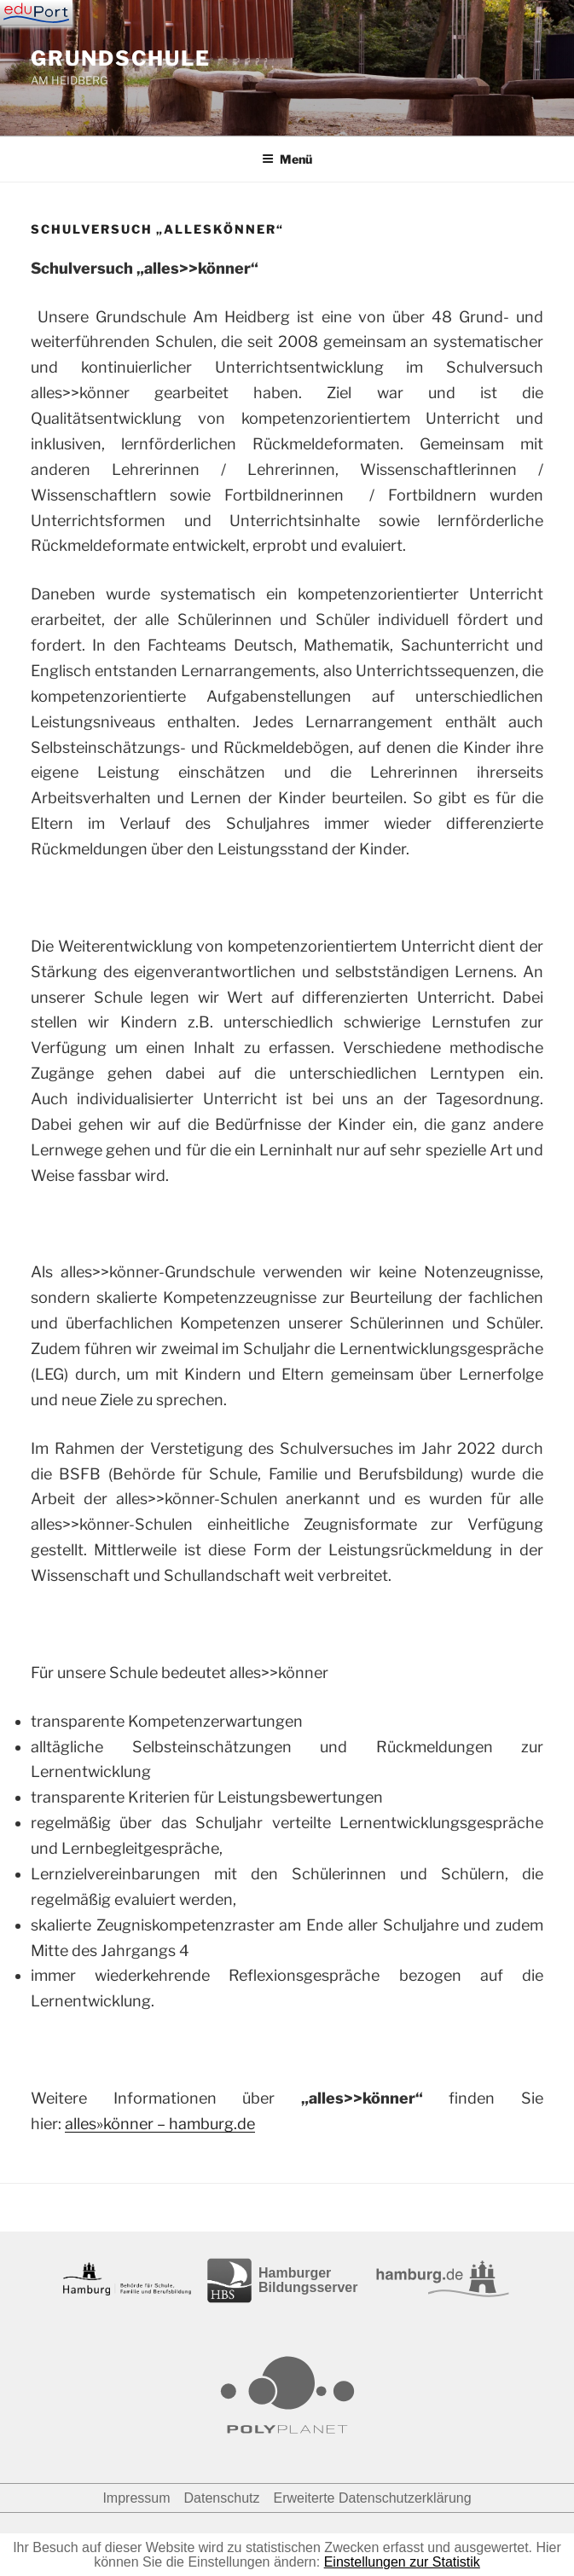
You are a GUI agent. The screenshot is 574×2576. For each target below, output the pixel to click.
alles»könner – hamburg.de (160, 2124)
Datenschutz (222, 2498)
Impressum (136, 2498)
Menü (287, 159)
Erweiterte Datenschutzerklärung (372, 2498)
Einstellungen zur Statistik (402, 2562)
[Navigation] (36, 13)
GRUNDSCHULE (121, 58)
